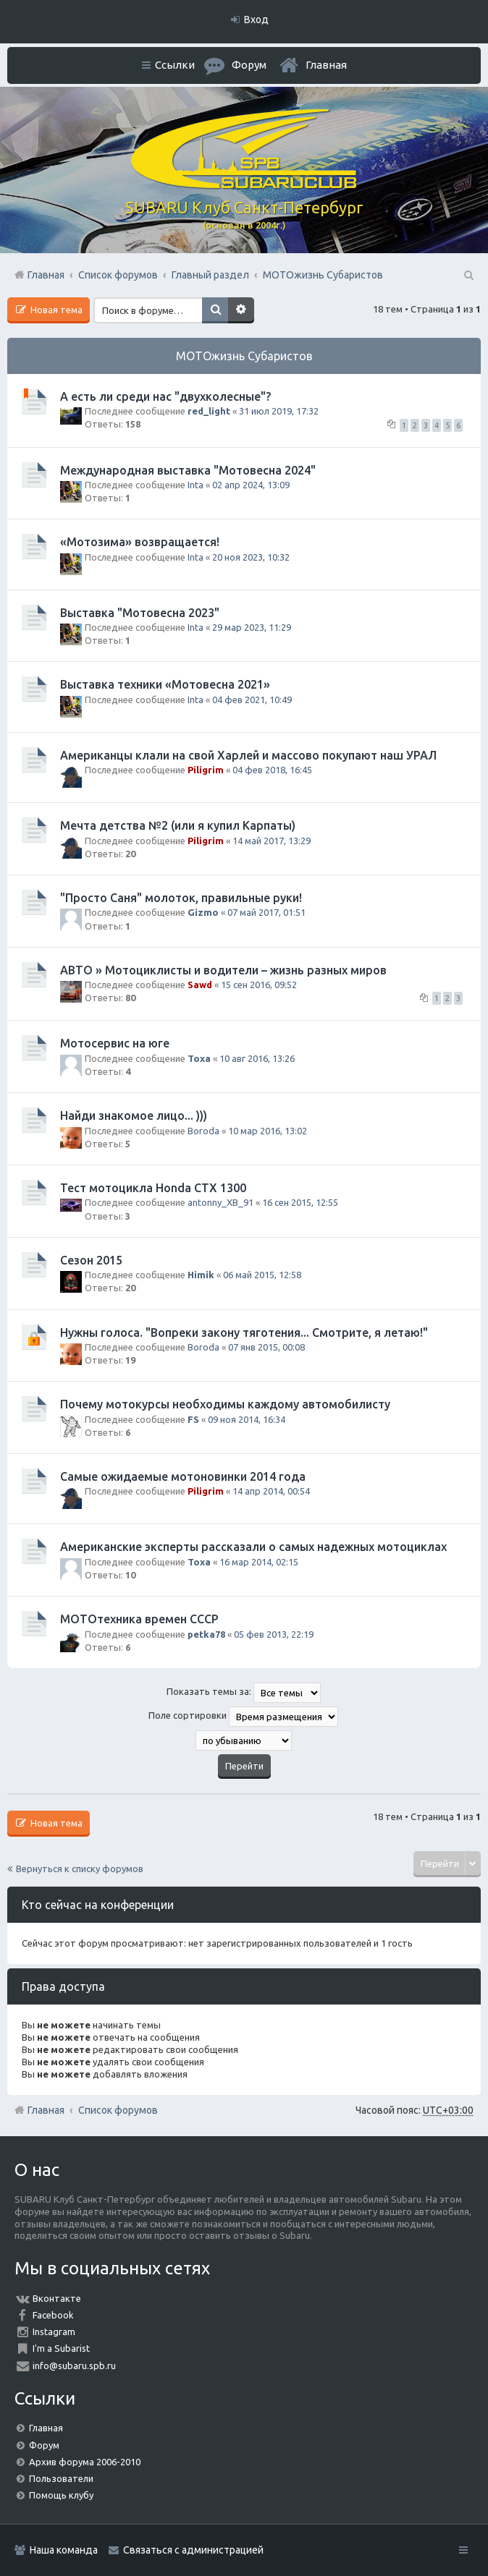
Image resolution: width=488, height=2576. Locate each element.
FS (193, 1419)
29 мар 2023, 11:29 (251, 627)
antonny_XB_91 (220, 1202)
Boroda (203, 1131)
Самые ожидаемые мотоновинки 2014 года (183, 1476)
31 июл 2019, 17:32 (279, 411)
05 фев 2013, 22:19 (274, 1634)
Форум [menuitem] (249, 65)
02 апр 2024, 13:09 (251, 485)
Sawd (200, 984)
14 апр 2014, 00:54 (271, 1491)
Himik (201, 1275)
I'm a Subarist (61, 2348)
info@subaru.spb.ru (74, 2365)
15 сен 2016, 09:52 (259, 984)
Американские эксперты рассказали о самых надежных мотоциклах (253, 1546)
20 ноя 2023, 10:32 (251, 557)
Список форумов (118, 2110)
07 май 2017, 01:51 (266, 912)
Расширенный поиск (241, 310)
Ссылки (175, 65)
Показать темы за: (244, 1693)
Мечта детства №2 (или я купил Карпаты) (177, 825)
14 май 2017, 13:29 (271, 841)
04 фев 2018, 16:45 (272, 770)
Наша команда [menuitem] (64, 2550)
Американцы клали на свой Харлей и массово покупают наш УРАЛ (248, 755)
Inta (195, 485)
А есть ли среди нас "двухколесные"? (165, 396)
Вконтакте (57, 2298)
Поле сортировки (243, 1716)
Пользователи (61, 2478)
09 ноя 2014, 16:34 (246, 1419)
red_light (209, 411)
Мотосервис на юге (114, 1043)
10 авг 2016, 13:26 (257, 1058)
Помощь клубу (61, 2495)
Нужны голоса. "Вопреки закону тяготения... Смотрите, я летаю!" (244, 1332)
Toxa (199, 1058)
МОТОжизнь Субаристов (244, 355)
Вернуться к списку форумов (79, 1868)
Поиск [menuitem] (468, 275)
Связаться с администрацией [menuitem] (193, 2550)
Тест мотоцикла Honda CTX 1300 (153, 1187)
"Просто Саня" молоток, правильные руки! (181, 897)
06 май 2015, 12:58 (262, 1275)
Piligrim (206, 770)
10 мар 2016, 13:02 (267, 1131)
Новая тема (55, 310)
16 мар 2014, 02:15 (258, 1562)
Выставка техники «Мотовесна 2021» (165, 684)
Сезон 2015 (91, 1260)
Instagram (54, 2331)
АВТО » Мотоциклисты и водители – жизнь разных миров (223, 970)
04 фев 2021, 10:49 (252, 699)
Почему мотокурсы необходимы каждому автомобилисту (225, 1404)
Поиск (215, 310)
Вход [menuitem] (256, 19)
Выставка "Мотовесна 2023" (139, 612)
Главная (326, 65)
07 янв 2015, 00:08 (266, 1347)
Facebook (53, 2315)
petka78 (206, 1634)
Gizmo (203, 912)
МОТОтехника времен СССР (139, 1618)
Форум (44, 2445)
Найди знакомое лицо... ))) (133, 1115)
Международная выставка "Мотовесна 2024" (188, 470)
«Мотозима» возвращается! (139, 541)
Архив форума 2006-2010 (84, 2462)
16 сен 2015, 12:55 (300, 1202)
